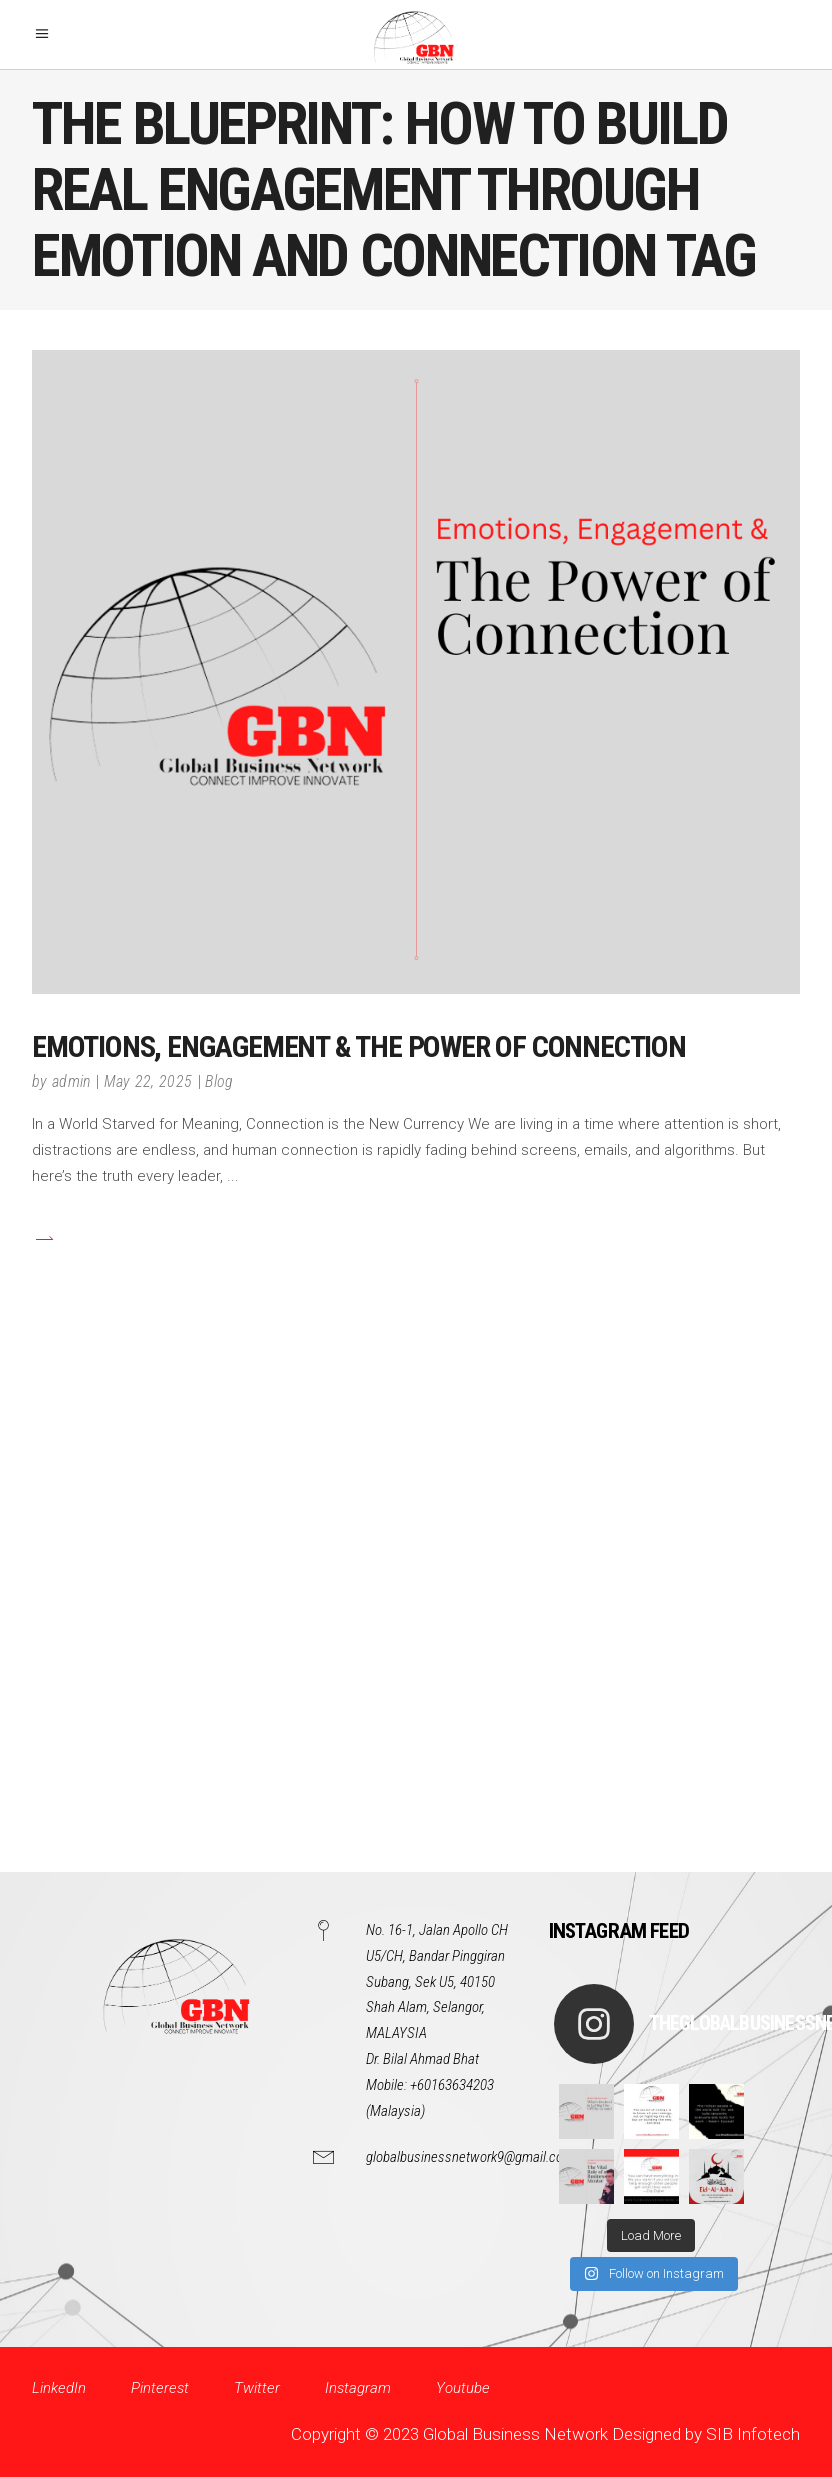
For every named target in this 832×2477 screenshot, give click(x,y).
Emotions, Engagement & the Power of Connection (359, 1046)
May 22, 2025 (148, 1081)
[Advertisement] (416, 1622)
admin (71, 1081)
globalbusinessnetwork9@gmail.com (470, 2157)
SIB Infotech (753, 2434)
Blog (219, 1081)
